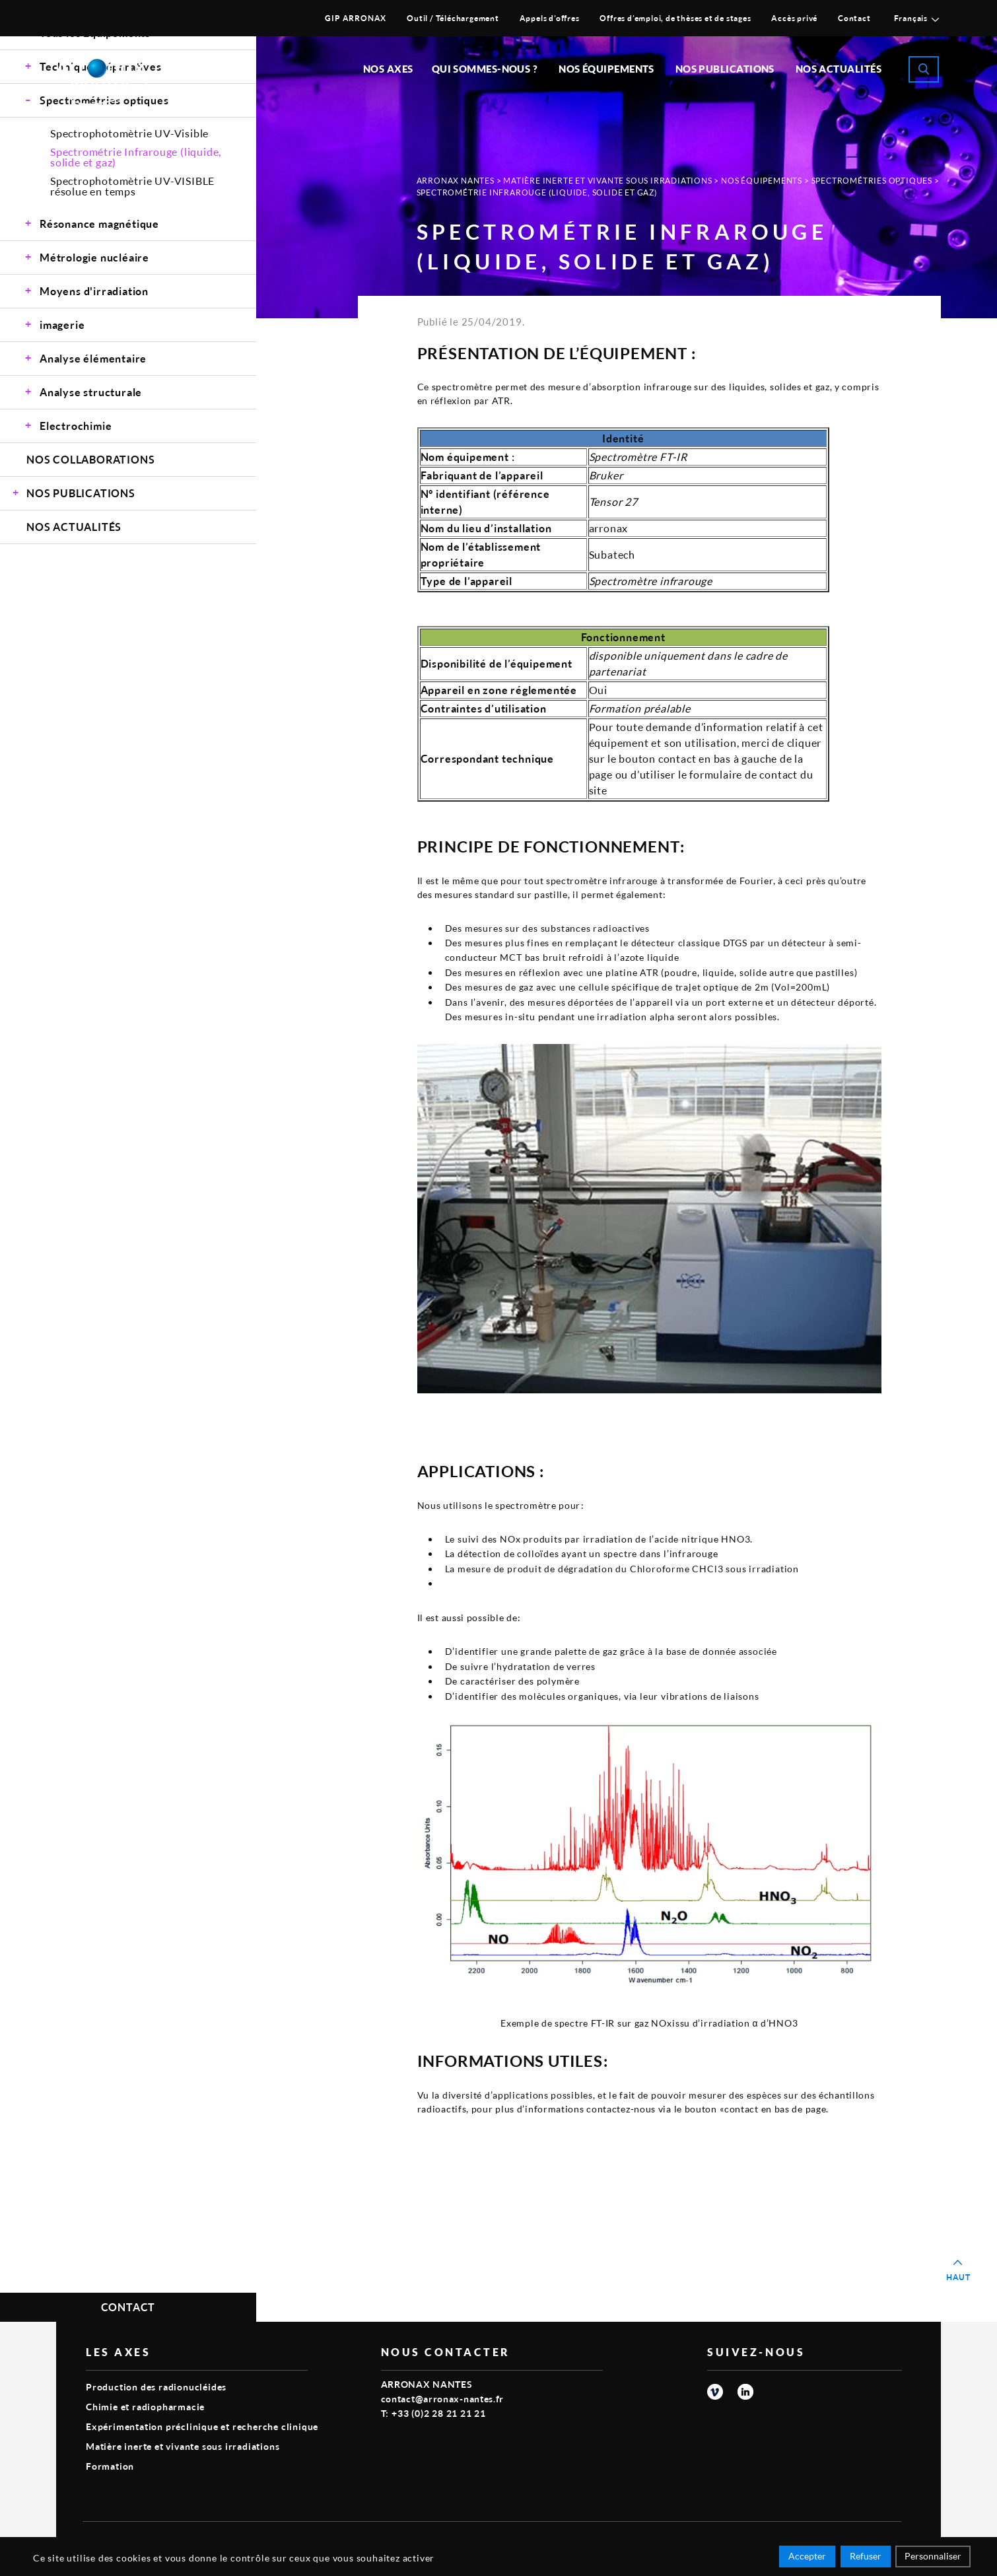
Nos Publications (80, 493)
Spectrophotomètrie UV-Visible (129, 133)
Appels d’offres (550, 18)
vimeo (715, 2392)
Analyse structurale (91, 392)
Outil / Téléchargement (453, 18)
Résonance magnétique (99, 223)
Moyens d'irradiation (94, 291)
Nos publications (724, 69)
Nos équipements (606, 69)
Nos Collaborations (90, 459)
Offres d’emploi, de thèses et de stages (675, 18)
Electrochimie (76, 425)
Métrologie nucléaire (94, 257)
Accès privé (794, 18)
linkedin (745, 2392)
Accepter (807, 2557)
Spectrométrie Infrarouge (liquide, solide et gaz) (135, 156)
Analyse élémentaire (93, 358)
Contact (854, 18)
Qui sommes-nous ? (485, 69)
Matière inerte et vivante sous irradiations (607, 181)
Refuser (865, 2557)
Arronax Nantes (456, 181)
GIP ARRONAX (355, 18)
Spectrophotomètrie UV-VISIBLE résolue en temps (132, 185)
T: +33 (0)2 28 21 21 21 (433, 2413)
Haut (958, 2277)
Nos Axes (388, 69)
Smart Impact (871, 2540)
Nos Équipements (761, 181)
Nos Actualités (838, 69)
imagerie (62, 324)
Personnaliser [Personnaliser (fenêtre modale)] (933, 2557)
